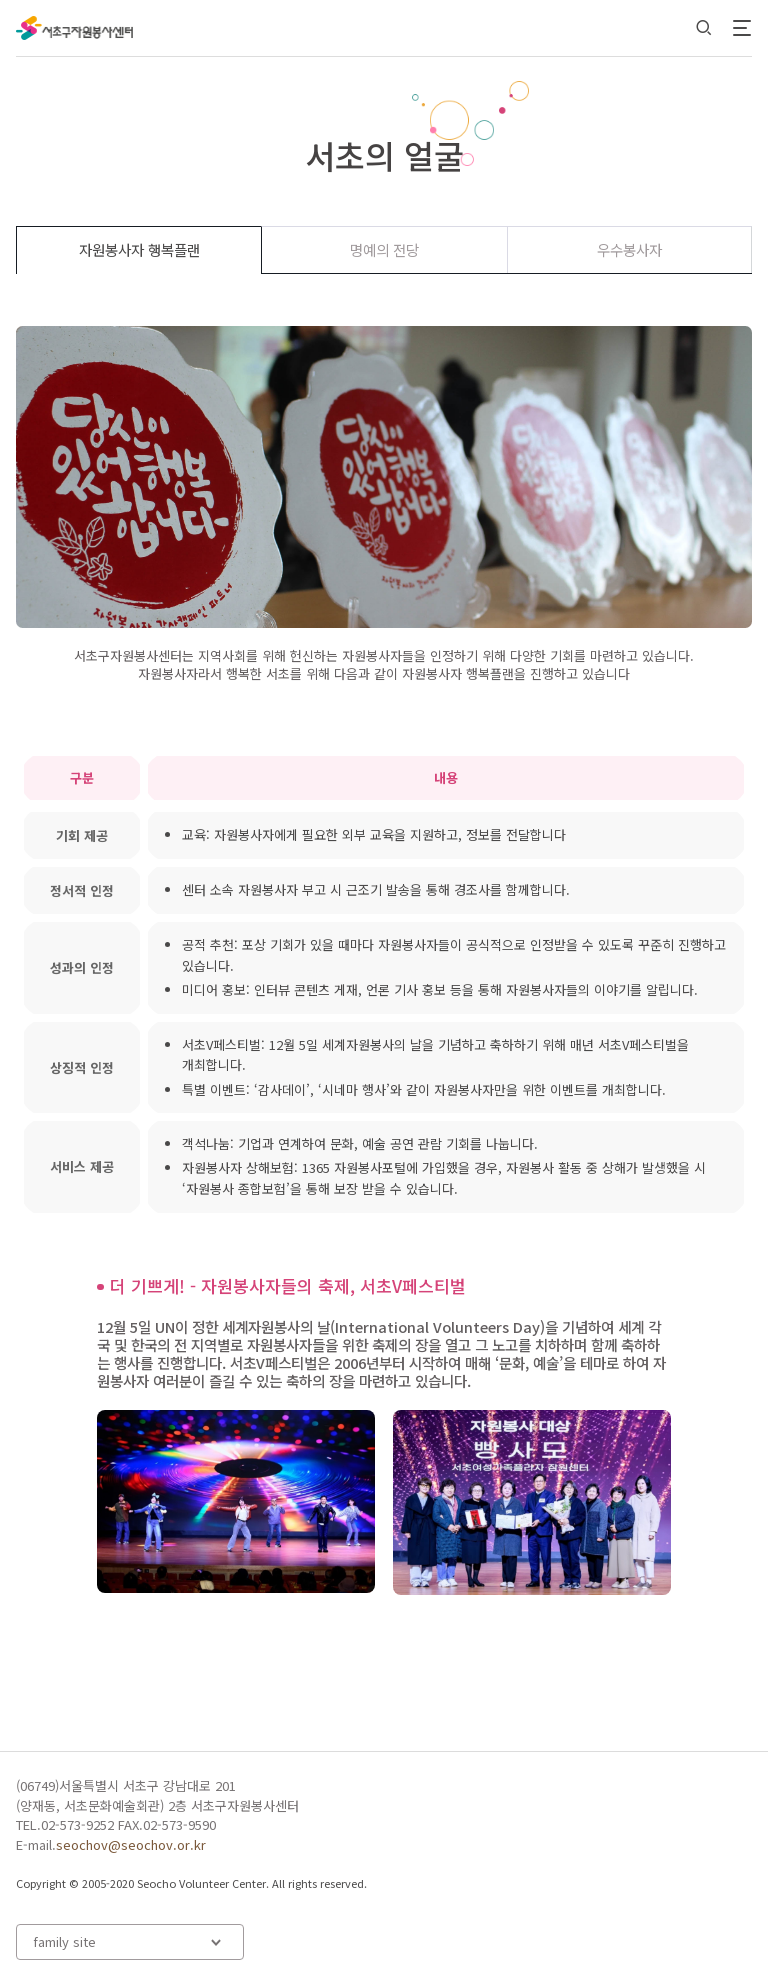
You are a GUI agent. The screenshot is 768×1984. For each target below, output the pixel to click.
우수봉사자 (629, 249)
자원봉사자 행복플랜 (139, 249)
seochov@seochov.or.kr (131, 1844)
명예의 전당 (384, 249)
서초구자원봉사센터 (74, 28)
